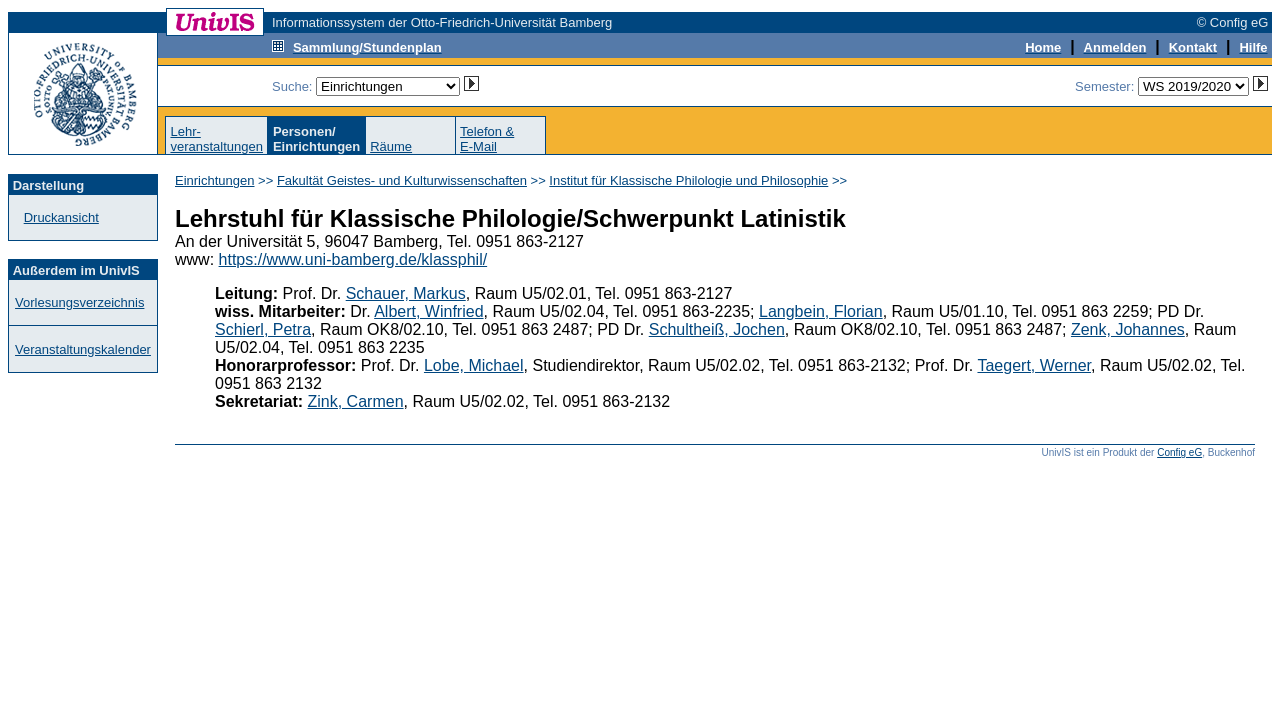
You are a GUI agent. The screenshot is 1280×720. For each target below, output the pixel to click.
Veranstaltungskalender (83, 349)
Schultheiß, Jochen (717, 329)
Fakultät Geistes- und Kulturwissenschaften (402, 180)
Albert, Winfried (428, 311)
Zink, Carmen (356, 401)
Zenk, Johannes (1128, 329)
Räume (391, 146)
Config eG (1179, 452)
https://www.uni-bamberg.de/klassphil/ (353, 259)
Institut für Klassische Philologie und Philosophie (688, 180)
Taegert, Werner (1034, 365)
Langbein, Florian (821, 311)
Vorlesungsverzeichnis (79, 302)
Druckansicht (61, 217)
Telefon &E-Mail (487, 139)
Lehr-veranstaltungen (216, 139)
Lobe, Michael (474, 365)
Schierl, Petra (263, 329)
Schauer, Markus (406, 293)
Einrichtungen (215, 180)
